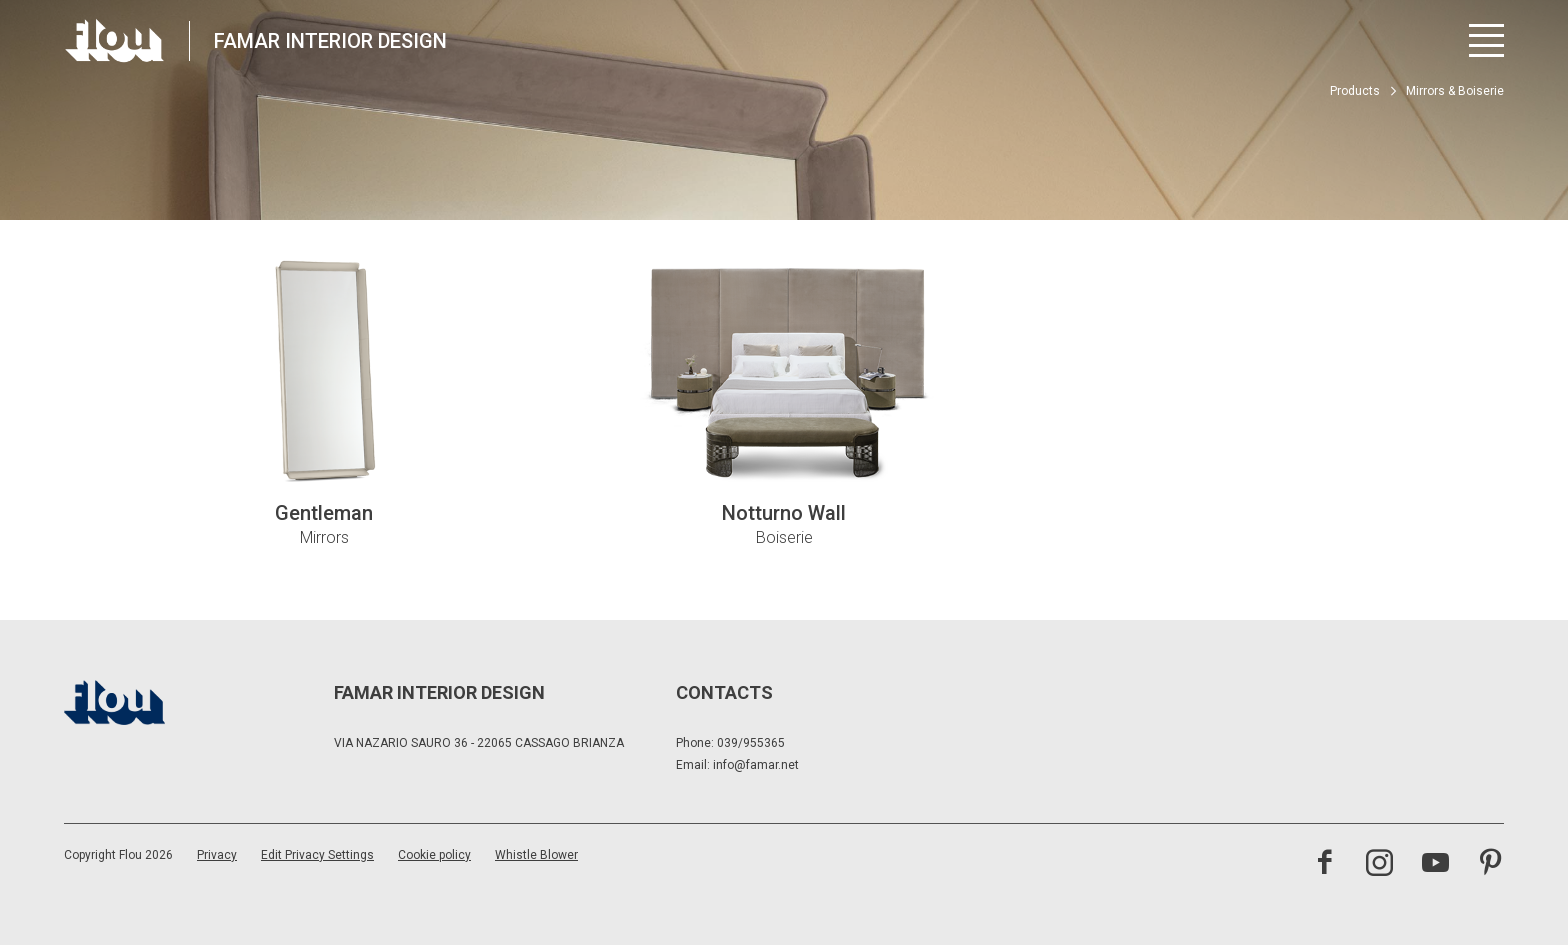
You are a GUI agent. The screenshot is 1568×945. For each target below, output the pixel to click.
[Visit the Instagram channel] (1379, 865)
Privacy (217, 855)
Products (1355, 91)
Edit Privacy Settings (317, 855)
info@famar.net (756, 765)
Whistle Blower (536, 855)
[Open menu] (1486, 40)
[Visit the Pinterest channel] (1490, 865)
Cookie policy (434, 855)
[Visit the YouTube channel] (1435, 865)
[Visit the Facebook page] (1324, 865)
